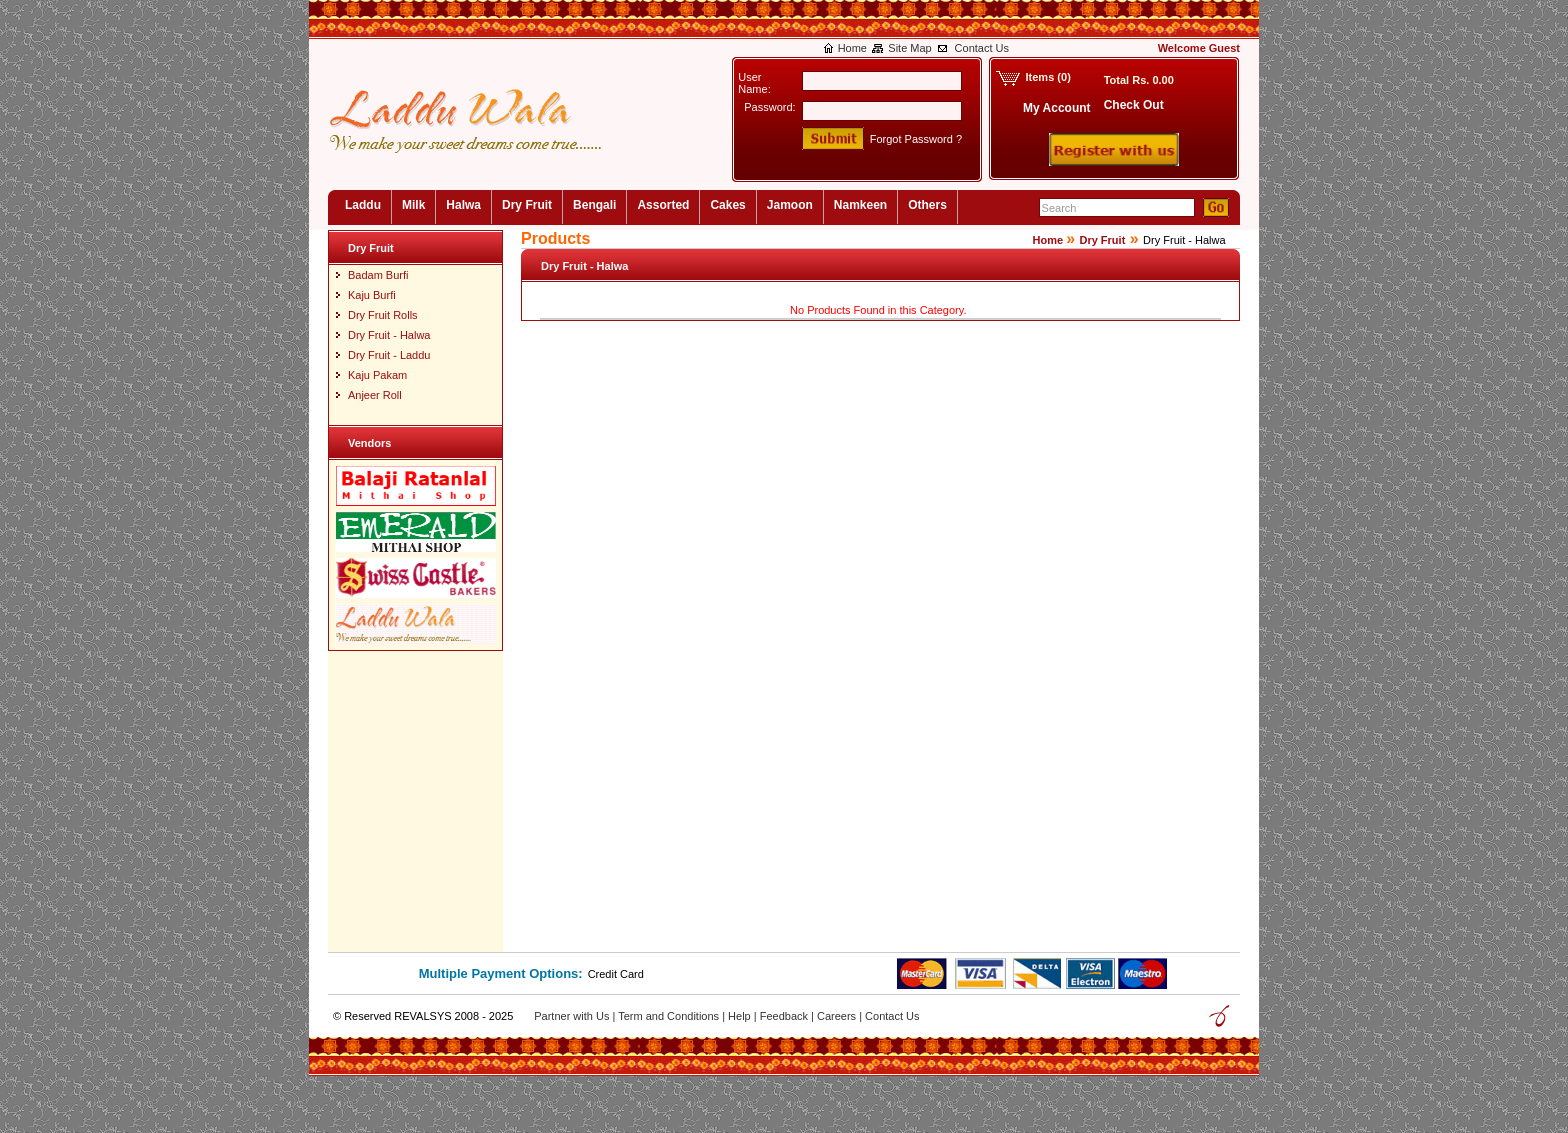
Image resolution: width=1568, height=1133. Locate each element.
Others (927, 205)
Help (741, 1016)
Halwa (463, 205)
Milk (413, 205)
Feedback (785, 1016)
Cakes (727, 205)
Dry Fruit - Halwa (389, 335)
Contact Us (982, 48)
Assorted (663, 205)
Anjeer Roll (375, 395)
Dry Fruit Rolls (383, 315)
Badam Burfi (378, 275)
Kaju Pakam (377, 375)
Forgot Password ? (916, 139)
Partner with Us (573, 1016)
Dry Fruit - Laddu (389, 355)
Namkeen (860, 205)
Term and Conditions (670, 1016)
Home (852, 48)
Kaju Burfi (372, 295)
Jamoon (790, 205)
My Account (1057, 108)
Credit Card (616, 974)
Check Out (1134, 105)
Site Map (909, 48)
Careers (838, 1016)
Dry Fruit (527, 205)
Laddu (363, 205)
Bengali (594, 205)
